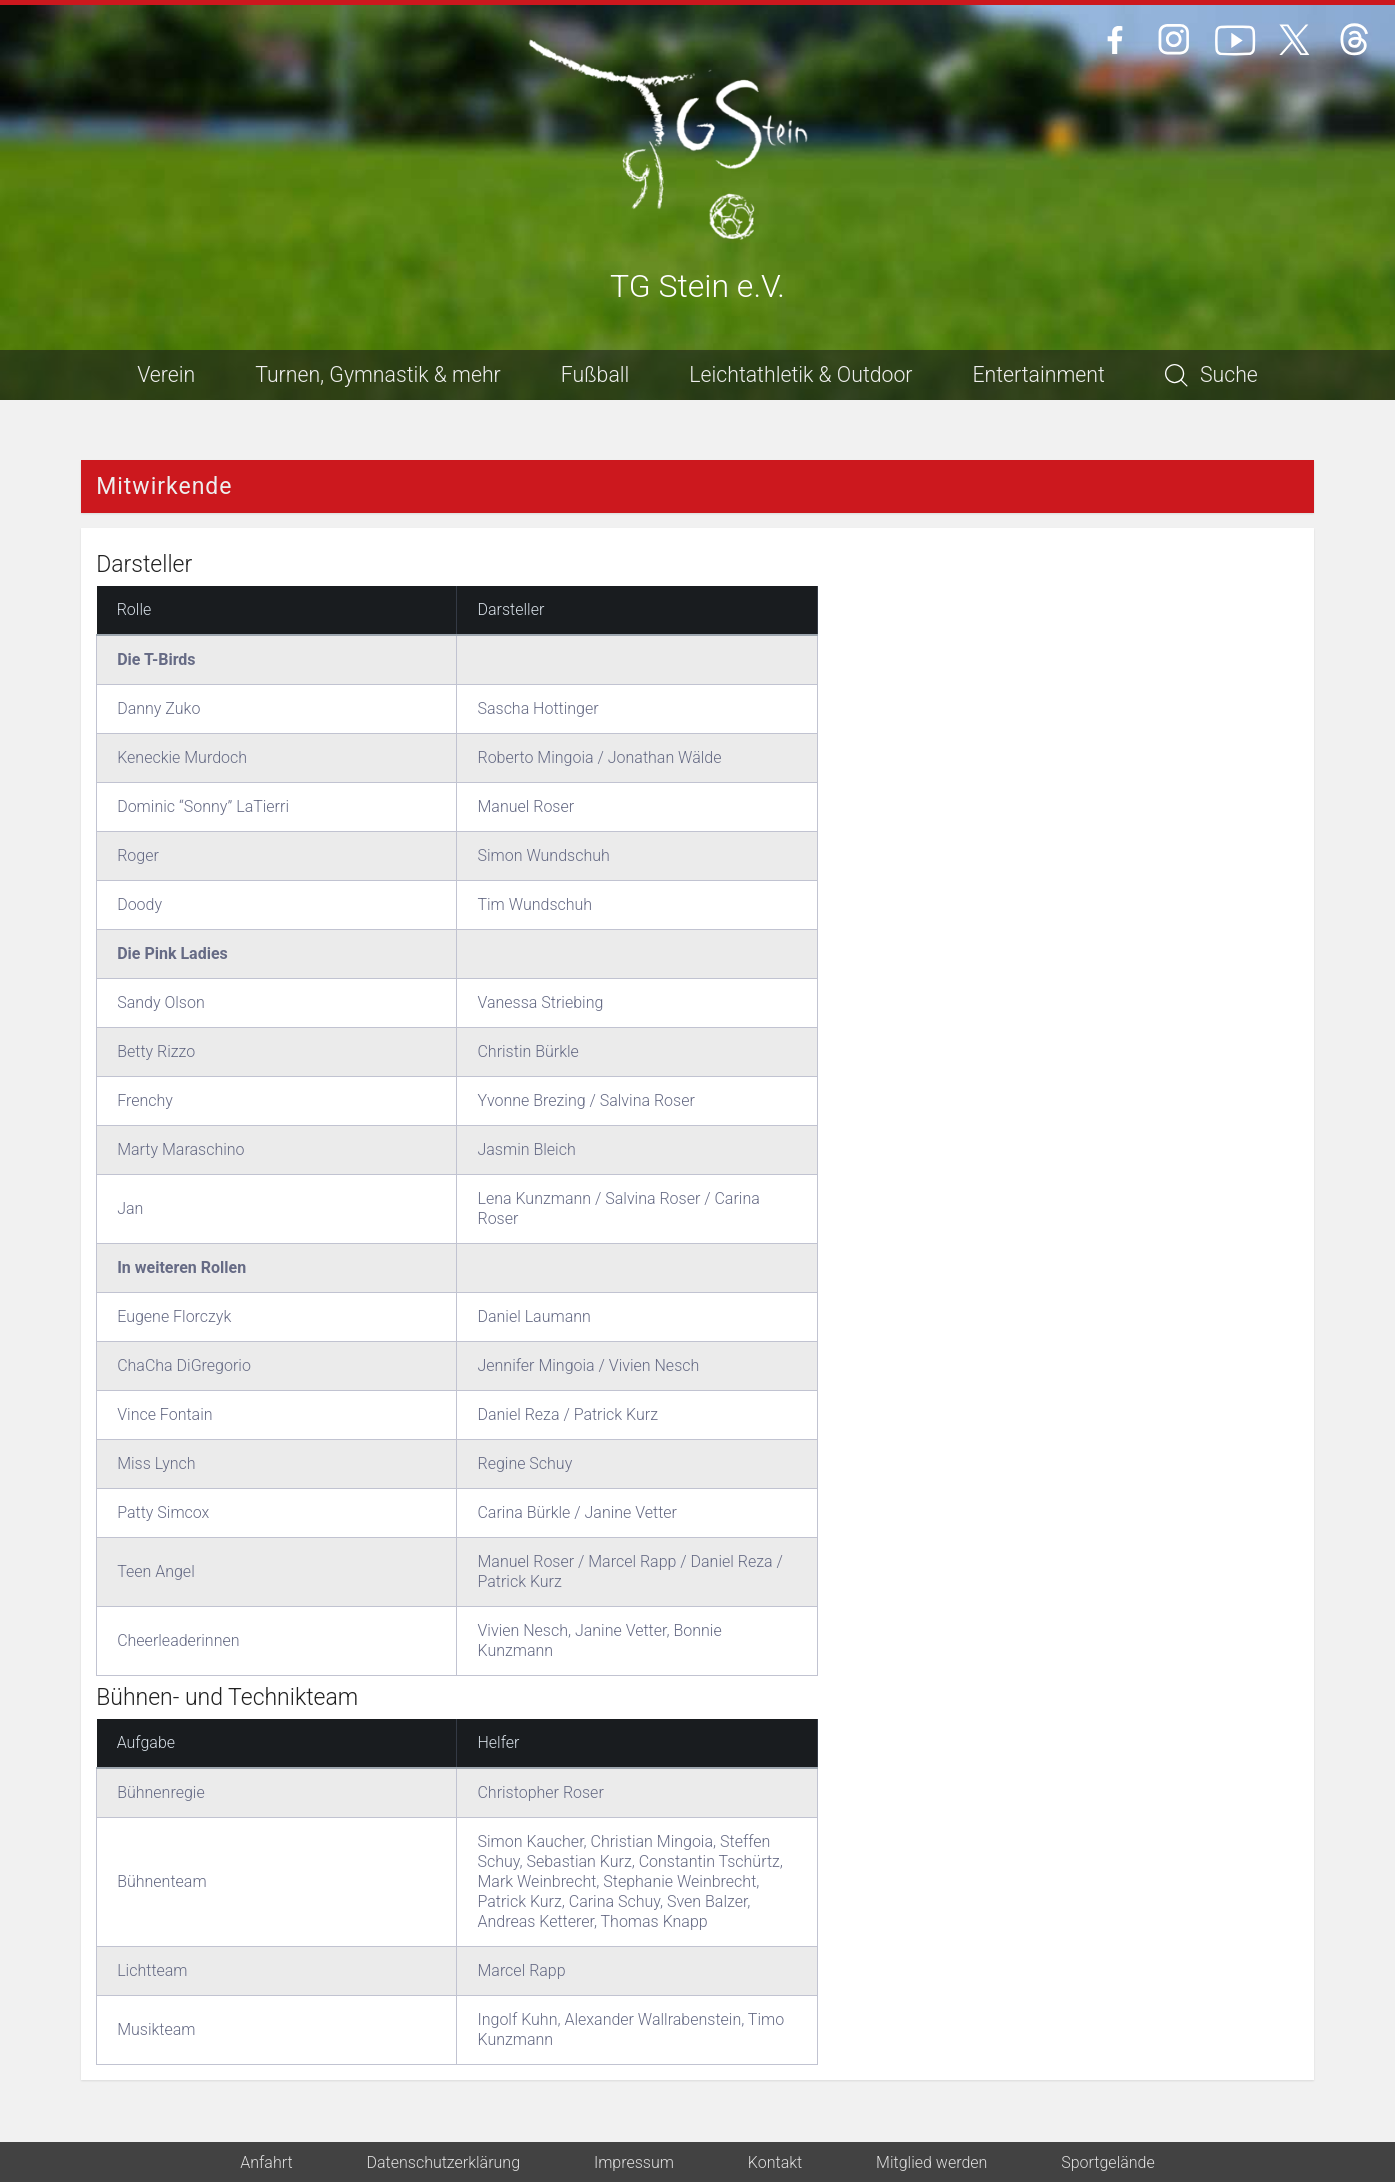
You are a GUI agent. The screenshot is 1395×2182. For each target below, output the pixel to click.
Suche (1211, 374)
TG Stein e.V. (697, 287)
